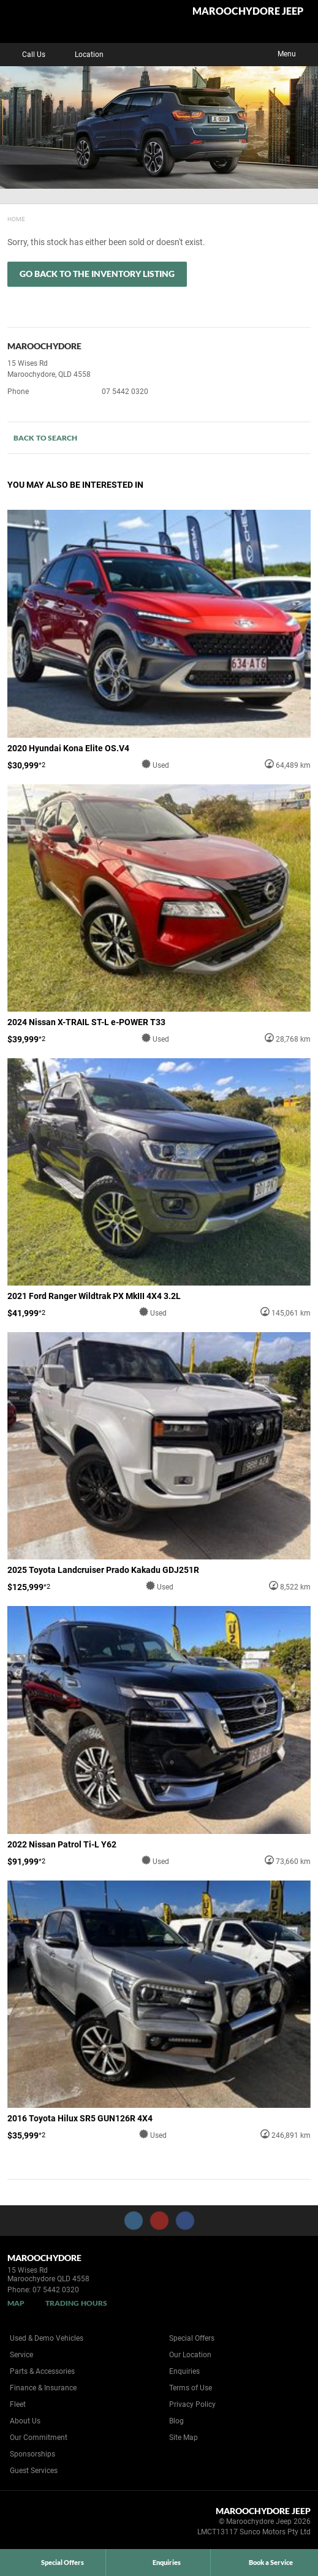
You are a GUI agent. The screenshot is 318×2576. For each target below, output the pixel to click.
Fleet (18, 2404)
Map (16, 2303)
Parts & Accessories (42, 2371)
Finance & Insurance (43, 2388)
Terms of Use (190, 2388)
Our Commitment (38, 2437)
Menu (296, 52)
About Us (25, 2421)
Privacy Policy (192, 2404)
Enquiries (184, 2371)
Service (21, 2355)
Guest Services (34, 2470)
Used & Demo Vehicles (46, 2338)
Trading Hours (76, 2303)
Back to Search (45, 437)
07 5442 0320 (125, 391)
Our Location (190, 2355)
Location (80, 54)
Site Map (183, 2437)
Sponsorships (32, 2454)
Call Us (24, 54)
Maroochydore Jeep (247, 11)
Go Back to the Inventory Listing (97, 273)
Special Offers (191, 2338)
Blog (176, 2421)
